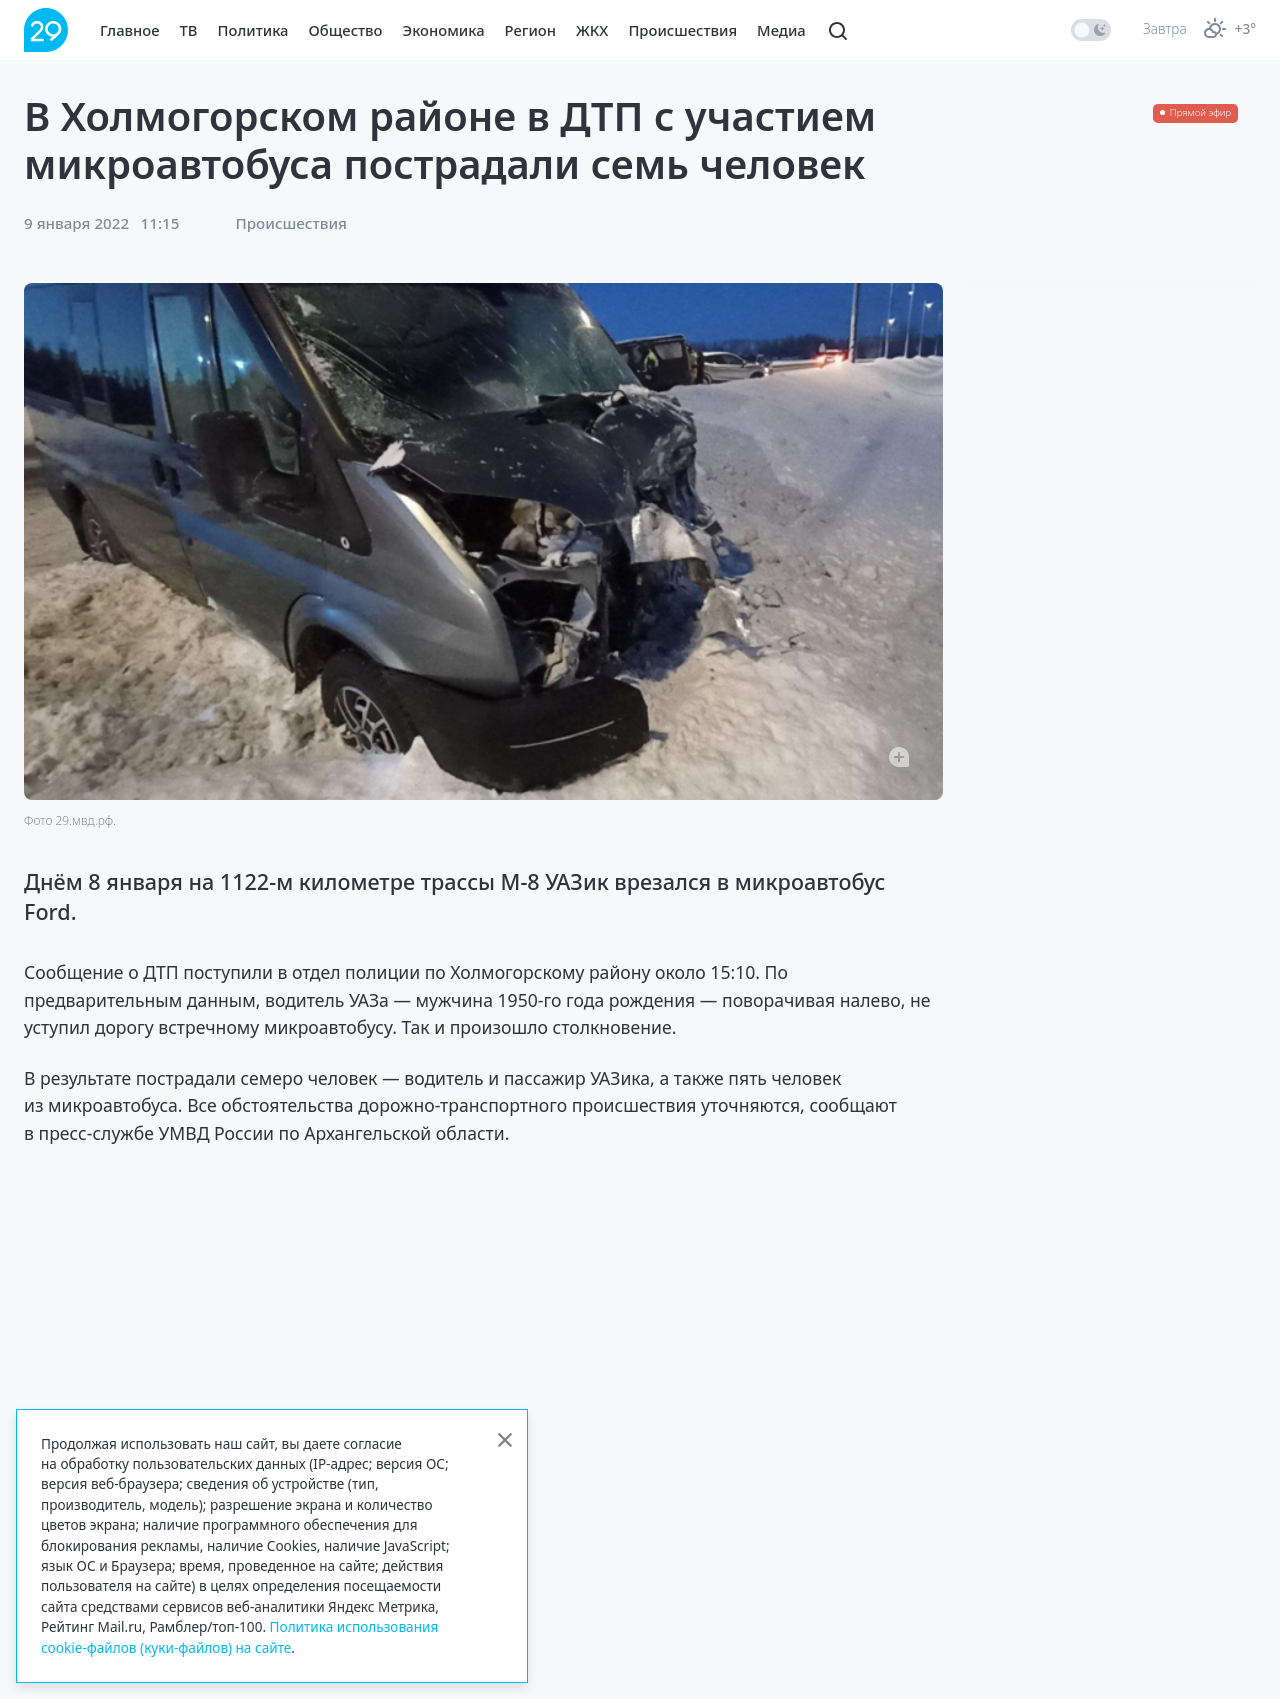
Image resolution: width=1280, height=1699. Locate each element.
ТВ (189, 30)
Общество (346, 30)
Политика (253, 30)
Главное (130, 30)
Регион (530, 30)
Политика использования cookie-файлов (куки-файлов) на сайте (239, 1636)
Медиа (781, 30)
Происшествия (682, 30)
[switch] (1091, 30)
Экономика (444, 30)
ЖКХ (592, 30)
